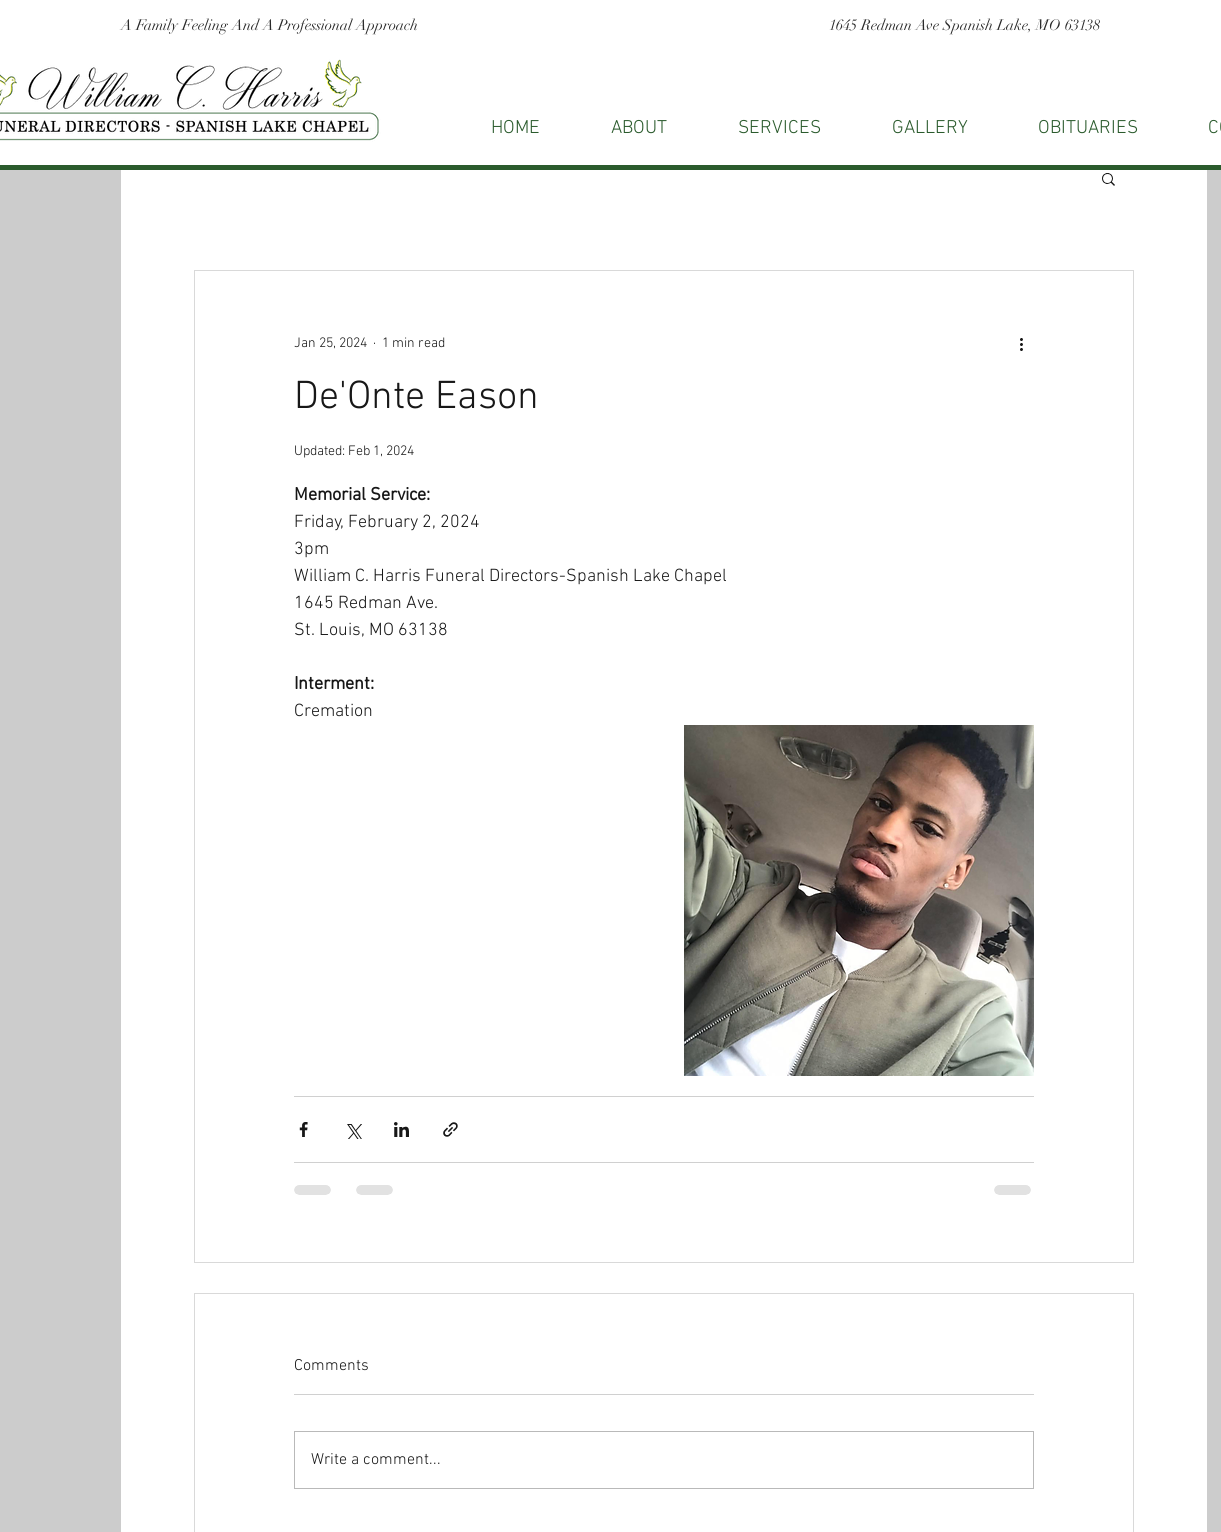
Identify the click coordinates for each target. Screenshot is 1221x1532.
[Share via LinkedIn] (401, 1129)
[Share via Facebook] (303, 1129)
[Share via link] (450, 1129)
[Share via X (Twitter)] (352, 1129)
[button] (1108, 178)
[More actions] (1022, 343)
